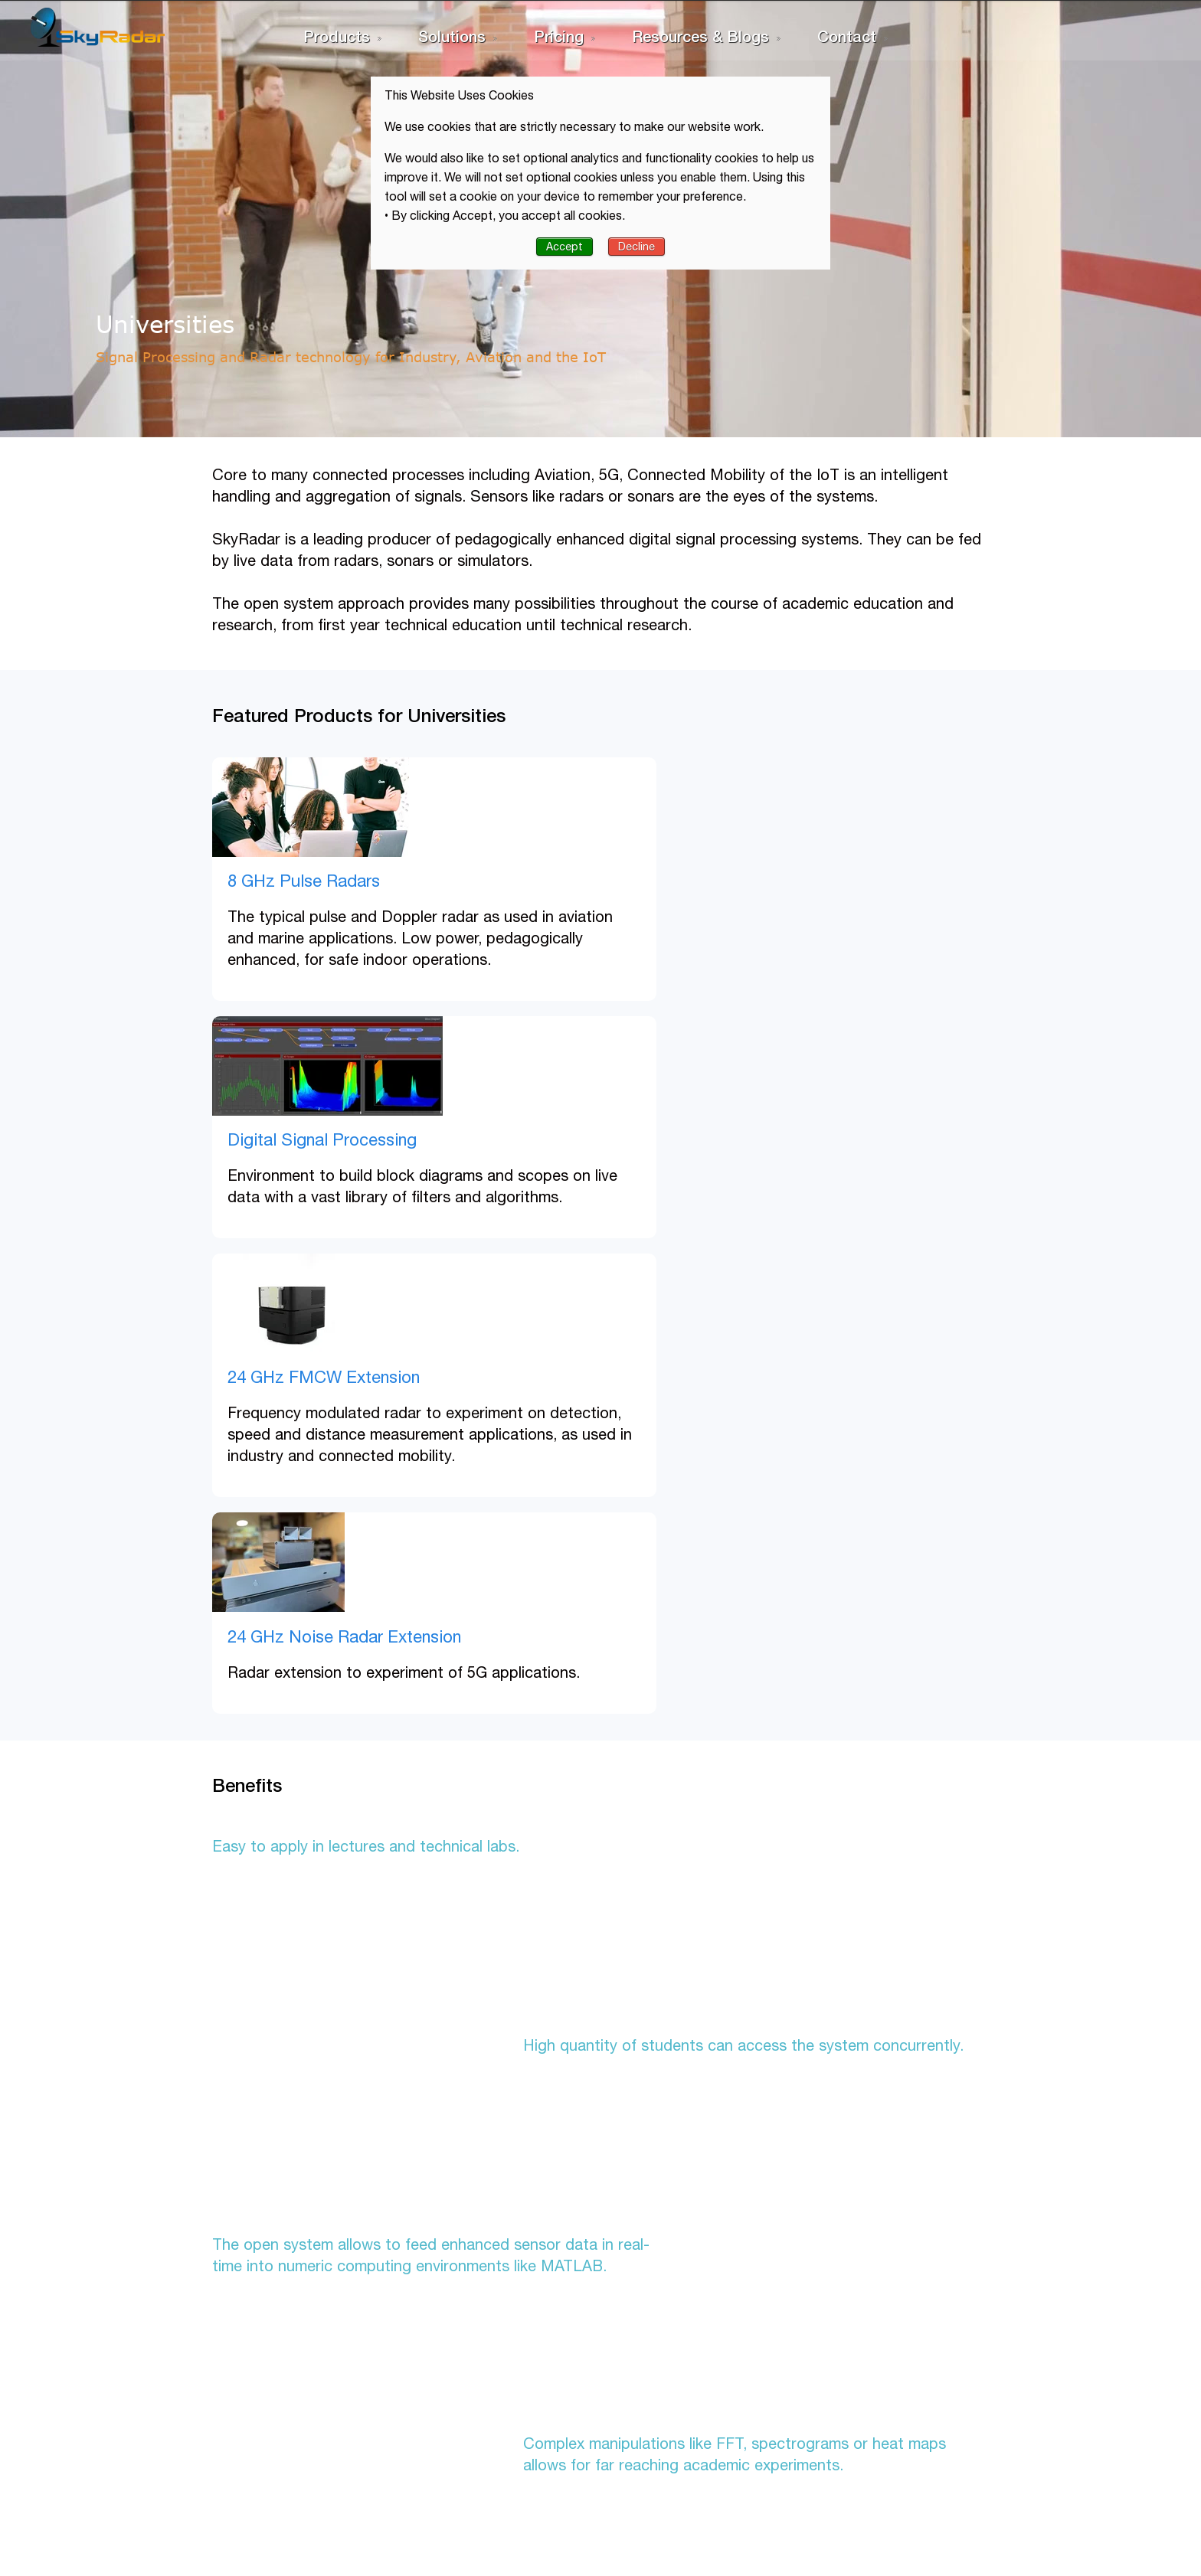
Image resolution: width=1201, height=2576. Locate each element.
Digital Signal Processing (727, 881)
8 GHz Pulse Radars (269, 881)
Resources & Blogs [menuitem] (700, 36)
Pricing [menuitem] (559, 36)
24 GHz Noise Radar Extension (749, 1139)
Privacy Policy (216, 2437)
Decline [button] (636, 246)
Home (194, 2389)
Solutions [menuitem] (452, 36)
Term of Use (211, 2460)
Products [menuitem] (336, 36)
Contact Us (209, 2413)
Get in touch (884, 2341)
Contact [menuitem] (846, 36)
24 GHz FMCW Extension (289, 1139)
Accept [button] (564, 246)
